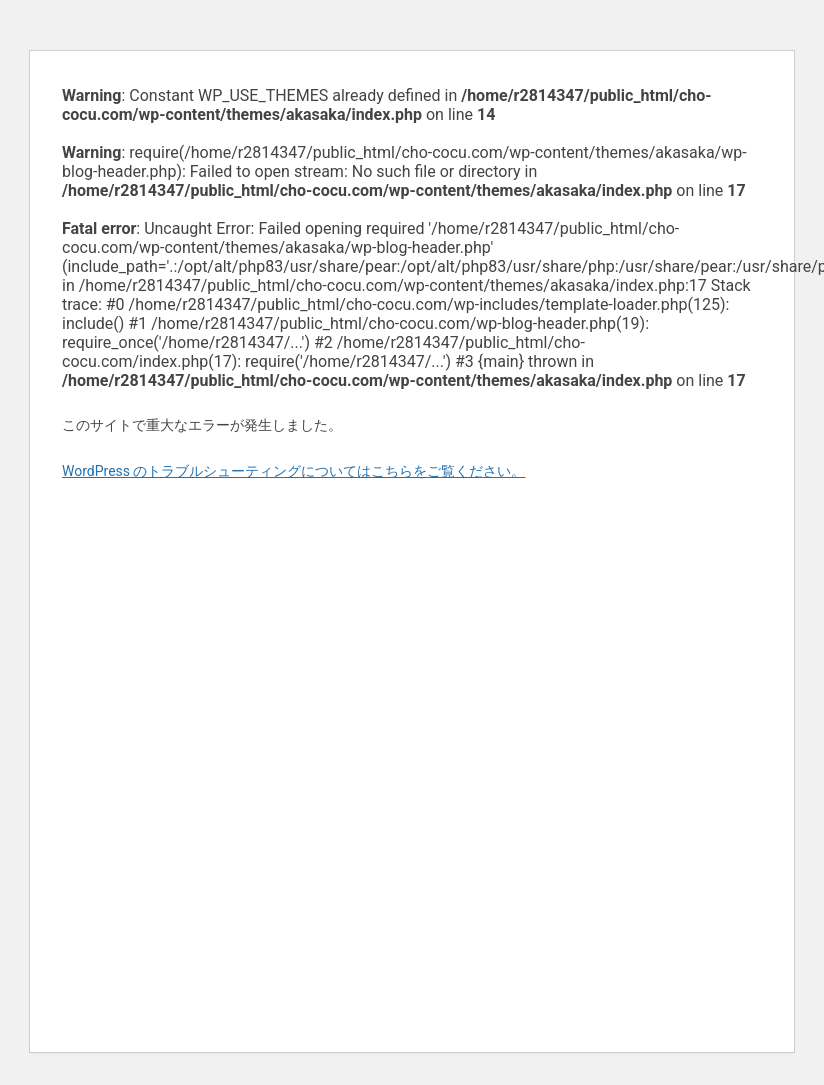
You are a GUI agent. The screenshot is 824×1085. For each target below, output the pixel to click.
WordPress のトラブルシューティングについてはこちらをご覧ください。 (294, 471)
